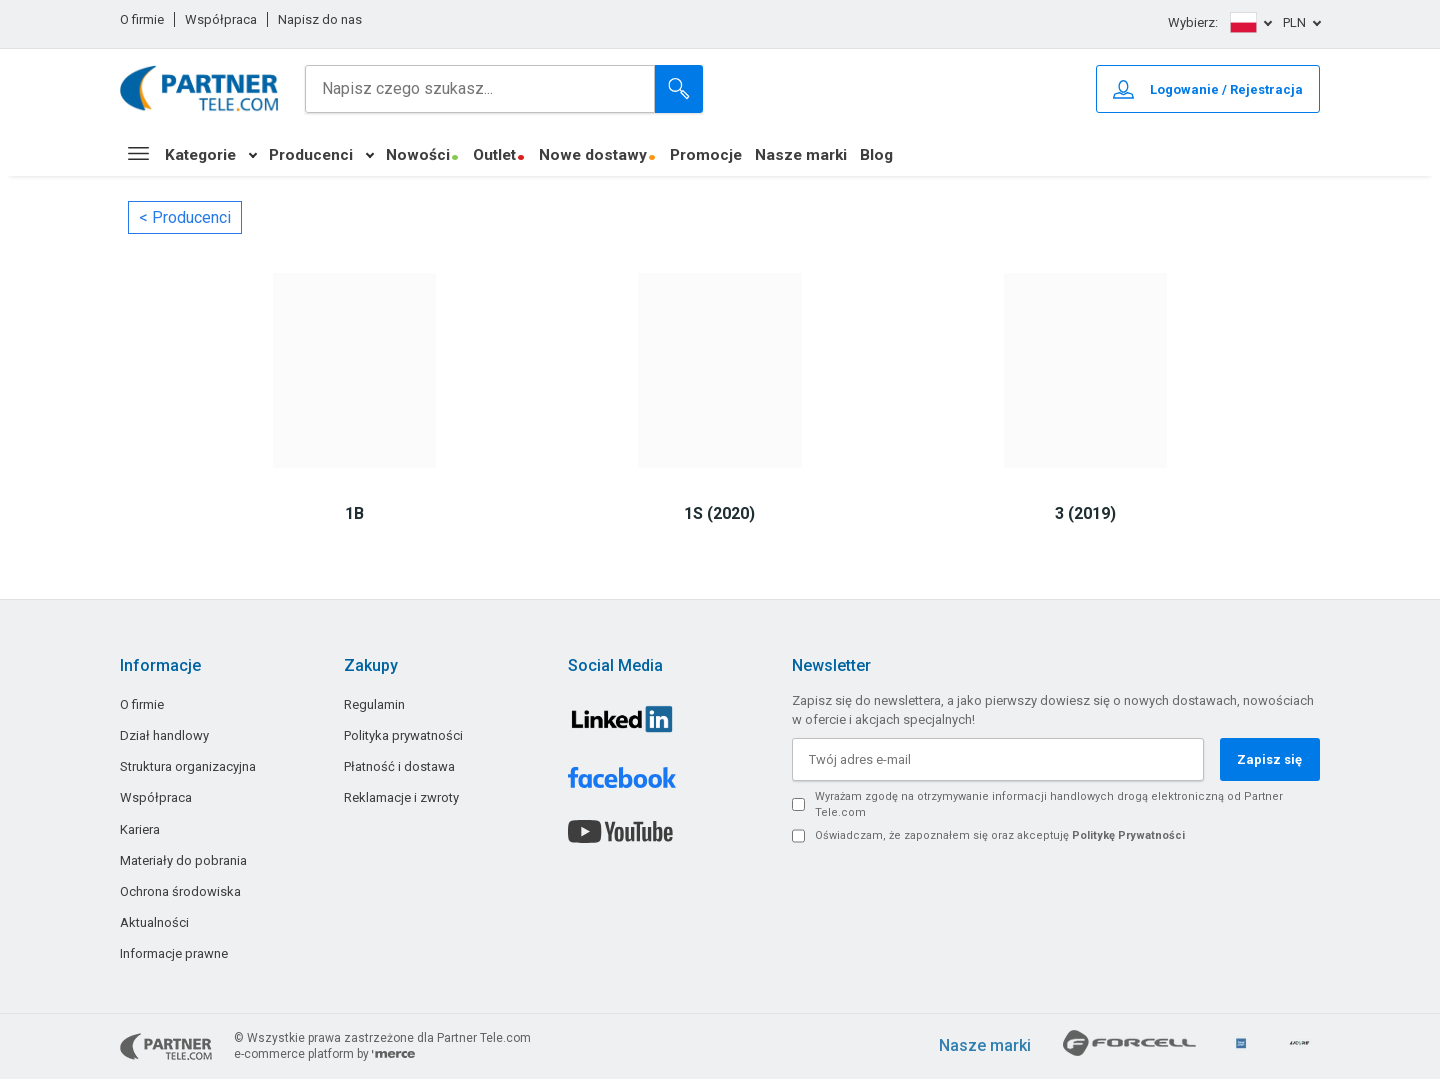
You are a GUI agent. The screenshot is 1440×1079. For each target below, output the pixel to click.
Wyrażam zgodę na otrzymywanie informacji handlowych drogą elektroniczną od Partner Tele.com (1049, 804)
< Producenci (185, 217)
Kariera (140, 829)
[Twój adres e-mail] (998, 759)
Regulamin (374, 704)
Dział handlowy (164, 735)
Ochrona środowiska (180, 891)
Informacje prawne (174, 953)
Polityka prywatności (403, 735)
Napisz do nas (320, 19)
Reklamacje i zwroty (401, 797)
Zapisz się (1269, 759)
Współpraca (221, 19)
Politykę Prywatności (1128, 835)
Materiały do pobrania (183, 860)
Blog (876, 155)
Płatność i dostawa (399, 766)
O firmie (142, 19)
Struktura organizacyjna (188, 766)
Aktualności (154, 922)
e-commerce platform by (324, 1054)
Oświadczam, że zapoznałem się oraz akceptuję (1000, 835)
